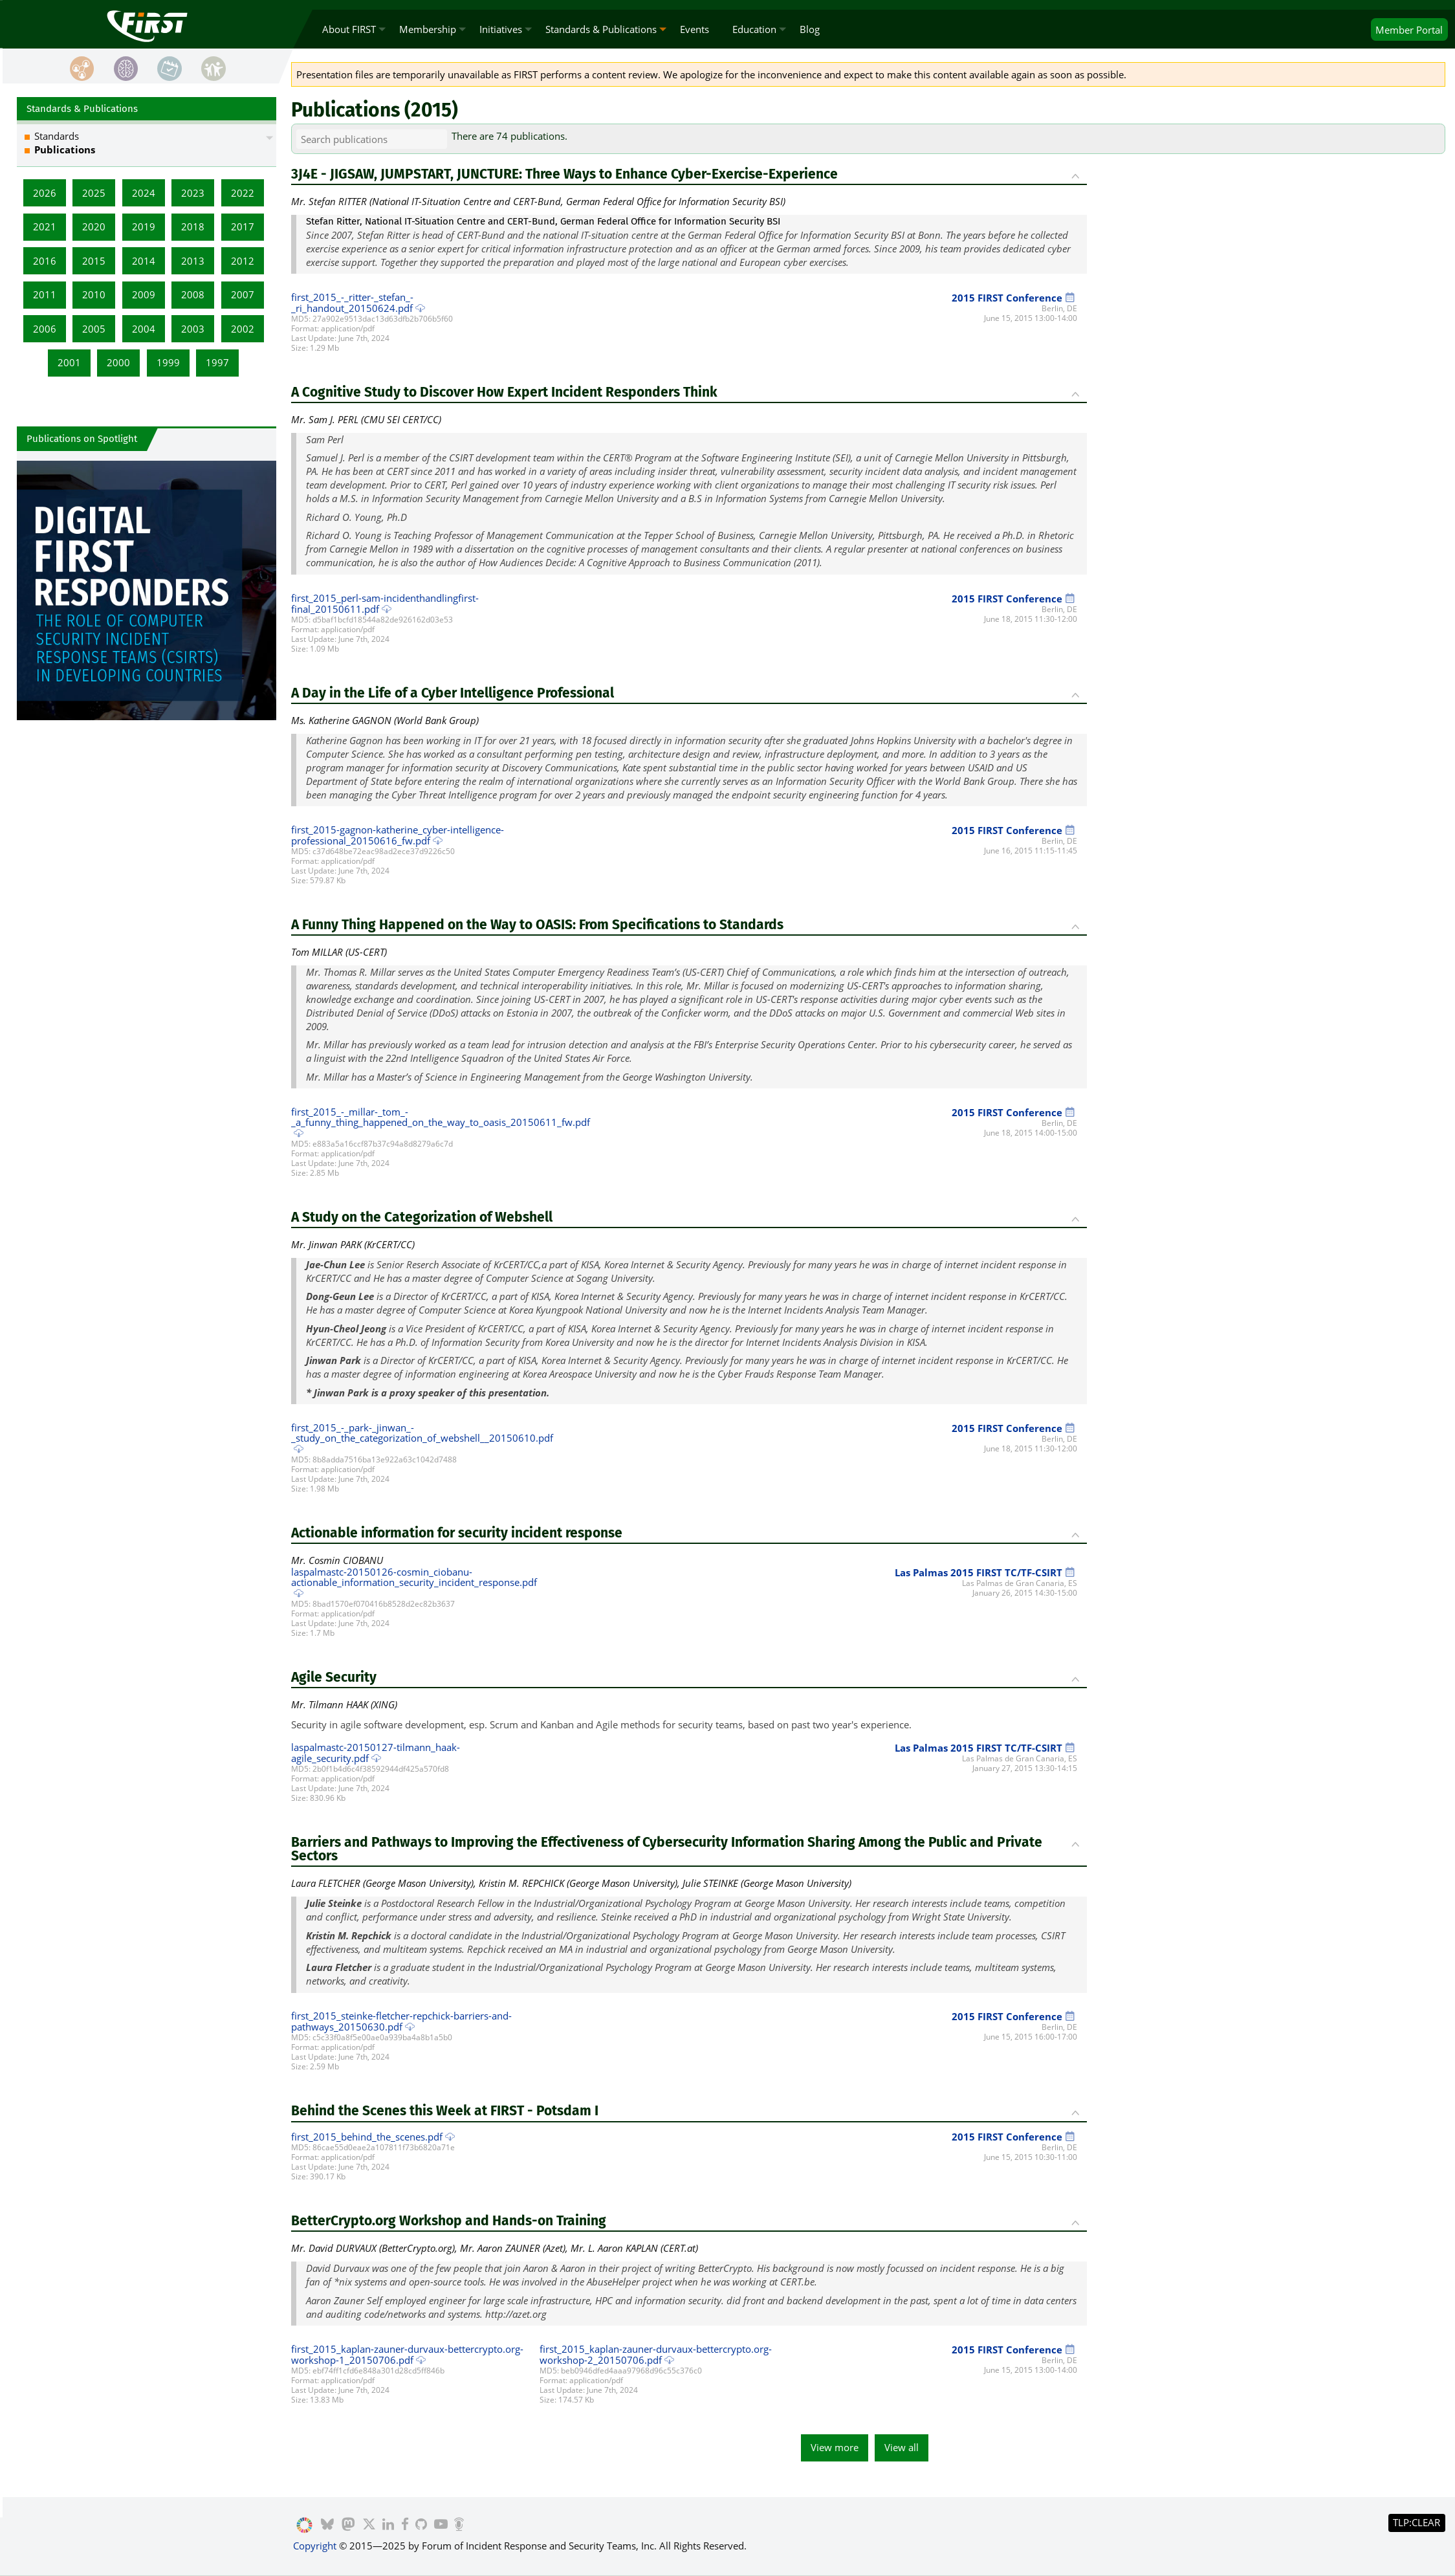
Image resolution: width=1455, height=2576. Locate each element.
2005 (93, 328)
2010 (93, 294)
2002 (242, 328)
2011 (44, 294)
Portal (1409, 29)
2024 (143, 192)
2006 (44, 328)
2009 (143, 294)
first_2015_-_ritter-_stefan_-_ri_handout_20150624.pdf (352, 302)
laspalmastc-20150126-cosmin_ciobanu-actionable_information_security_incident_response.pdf (414, 1577)
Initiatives (500, 29)
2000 (118, 362)
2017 (242, 226)
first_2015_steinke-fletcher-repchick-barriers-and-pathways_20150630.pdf (401, 2021)
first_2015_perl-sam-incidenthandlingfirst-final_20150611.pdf (385, 603)
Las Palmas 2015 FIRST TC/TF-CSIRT (986, 1572)
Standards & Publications (601, 29)
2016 (44, 260)
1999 (168, 362)
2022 (242, 192)
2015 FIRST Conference (1014, 297)
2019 (143, 226)
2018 (192, 226)
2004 (143, 328)
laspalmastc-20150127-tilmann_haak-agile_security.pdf (375, 1753)
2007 (242, 294)
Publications (64, 149)
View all (901, 2447)
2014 (143, 260)
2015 (93, 260)
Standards (56, 135)
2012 (242, 260)
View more (835, 2447)
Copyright (314, 2545)
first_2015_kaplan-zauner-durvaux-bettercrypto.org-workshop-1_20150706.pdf (407, 2354)
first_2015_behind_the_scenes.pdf (367, 2136)
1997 (217, 362)
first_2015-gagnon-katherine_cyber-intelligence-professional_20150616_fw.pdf (397, 835)
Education (754, 29)
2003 (192, 328)
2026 (44, 192)
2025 (93, 192)
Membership (427, 29)
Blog (810, 29)
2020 (93, 226)
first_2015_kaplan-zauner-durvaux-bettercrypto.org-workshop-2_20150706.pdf (656, 2354)
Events (694, 29)
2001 (69, 362)
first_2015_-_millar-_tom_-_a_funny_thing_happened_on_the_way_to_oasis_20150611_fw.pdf (440, 1116)
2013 (192, 260)
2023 (192, 192)
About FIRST (349, 29)
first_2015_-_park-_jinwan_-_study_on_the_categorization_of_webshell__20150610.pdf (422, 1432)
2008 (192, 294)
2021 (44, 226)
